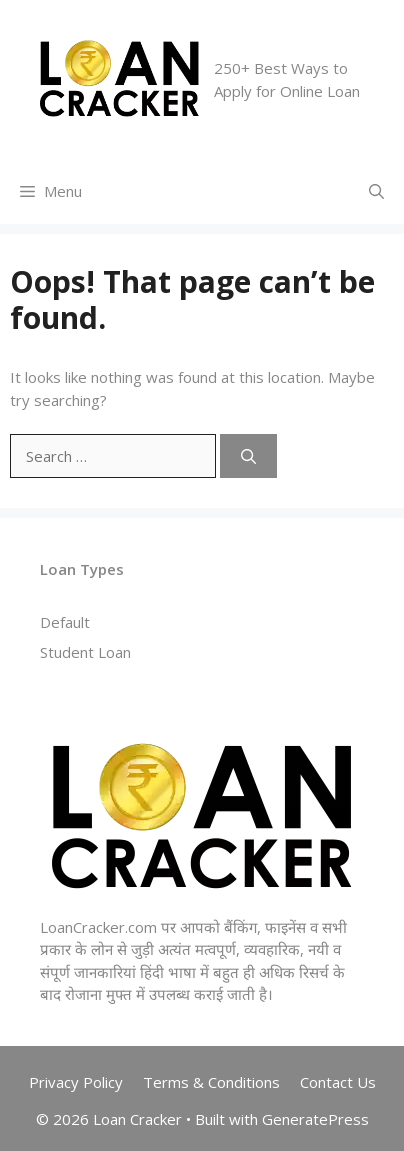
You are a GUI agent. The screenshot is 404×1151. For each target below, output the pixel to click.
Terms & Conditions (211, 1082)
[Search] (248, 456)
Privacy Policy (76, 1082)
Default (65, 622)
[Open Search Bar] (376, 191)
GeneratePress (315, 1119)
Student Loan (85, 652)
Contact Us (338, 1082)
